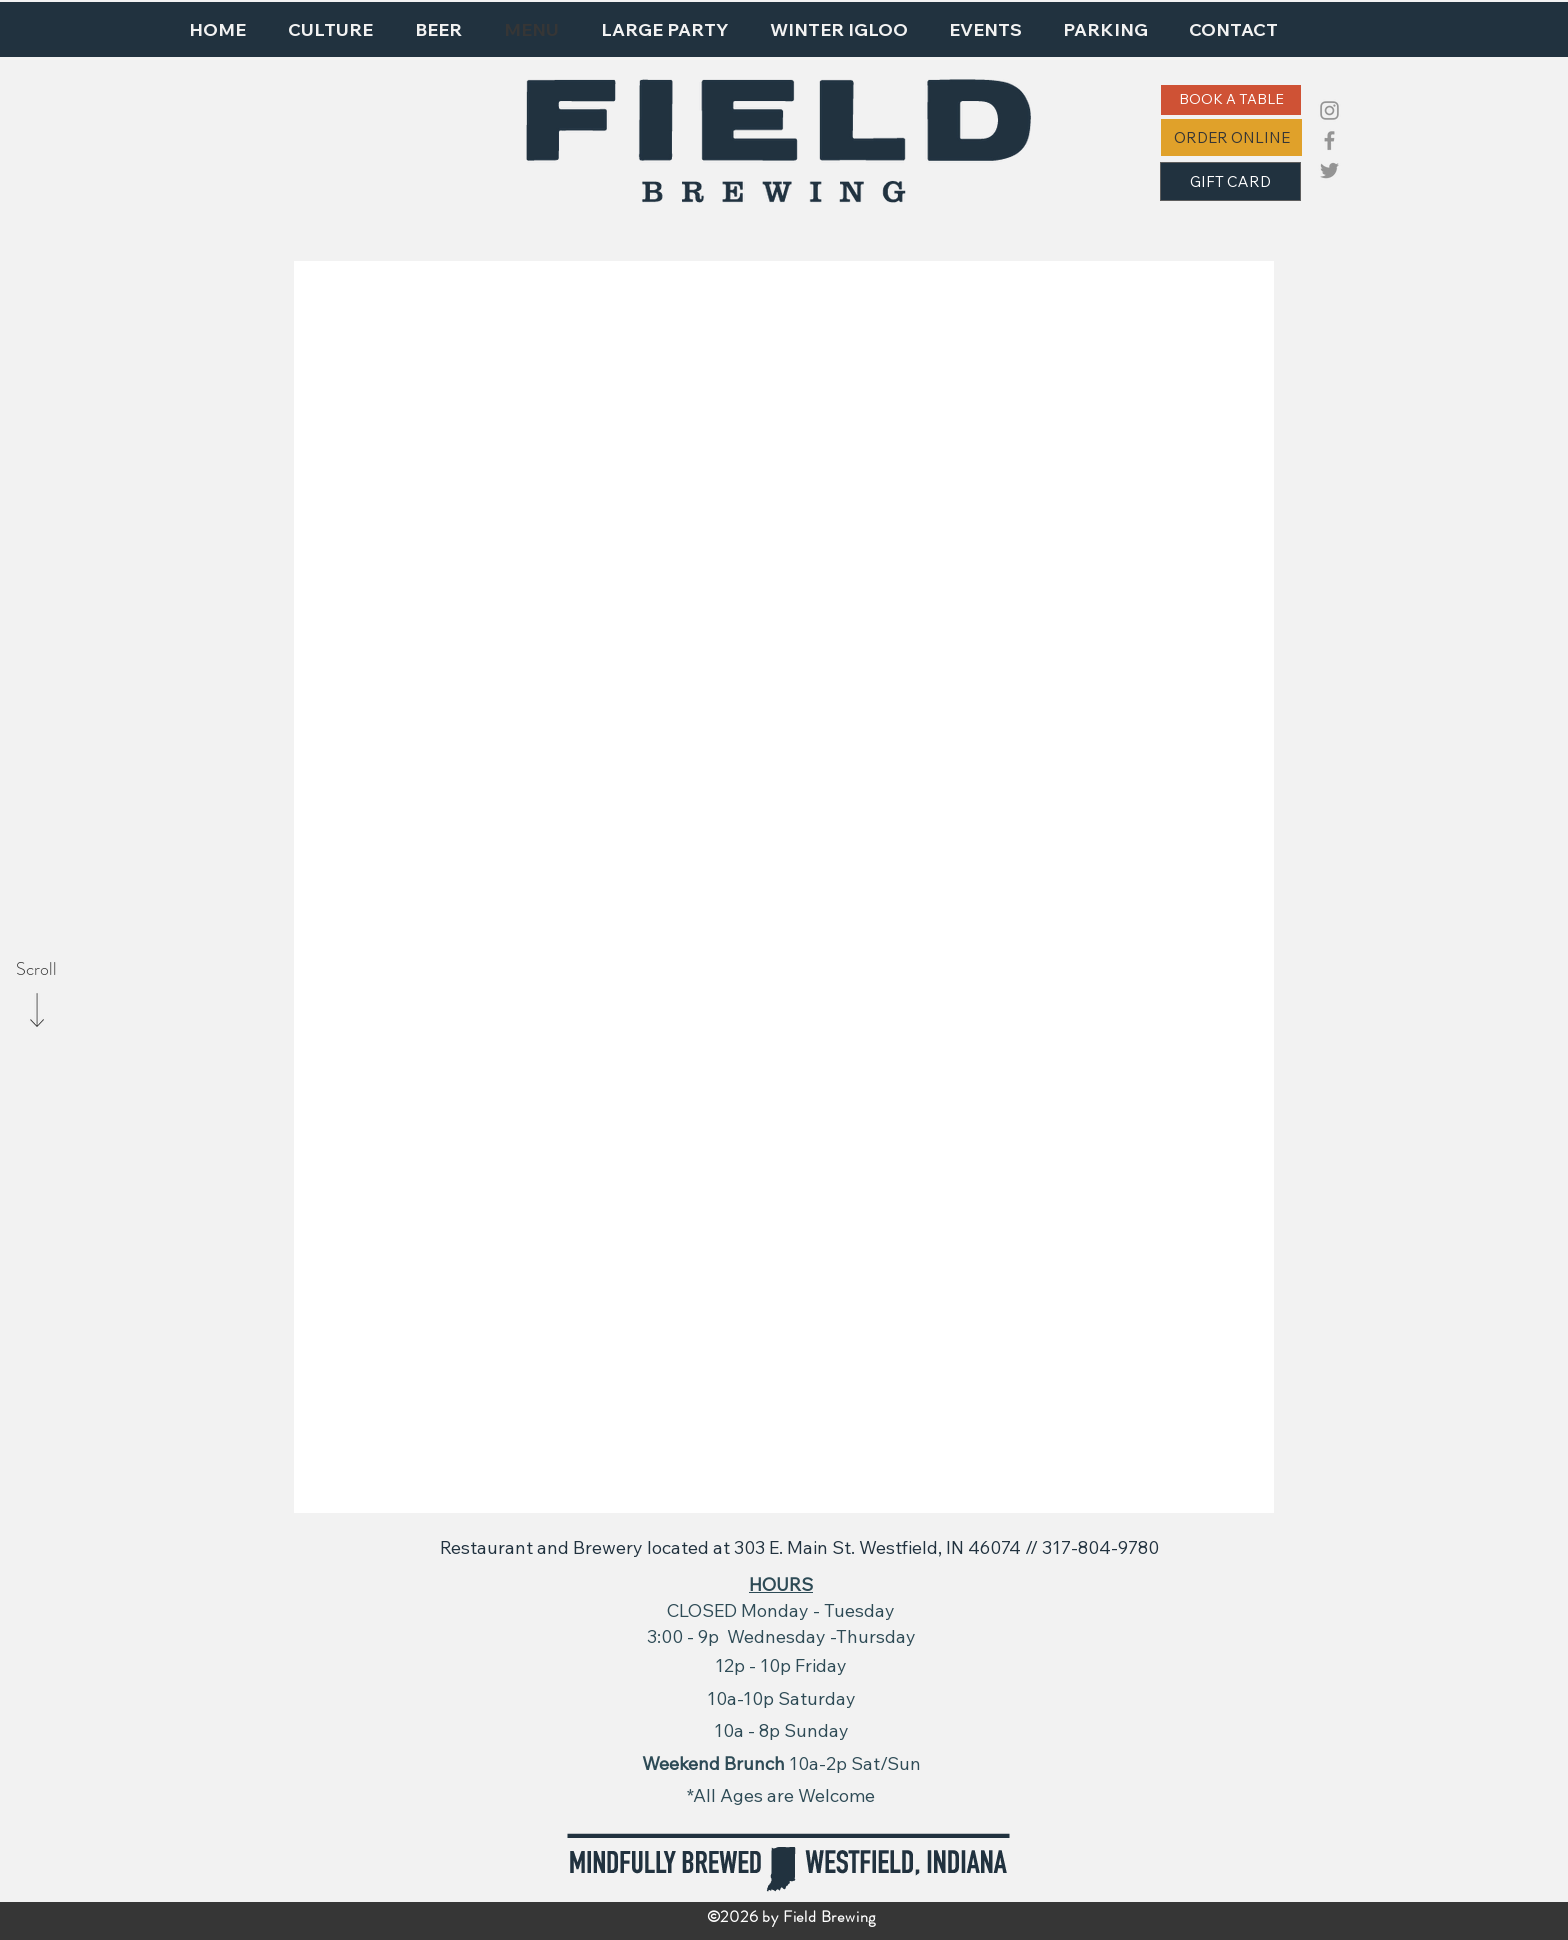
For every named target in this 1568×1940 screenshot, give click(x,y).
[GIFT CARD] (1230, 181)
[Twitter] (1329, 170)
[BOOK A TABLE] (1231, 100)
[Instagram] (1329, 110)
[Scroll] (36, 970)
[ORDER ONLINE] (1231, 137)
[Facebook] (1329, 140)
